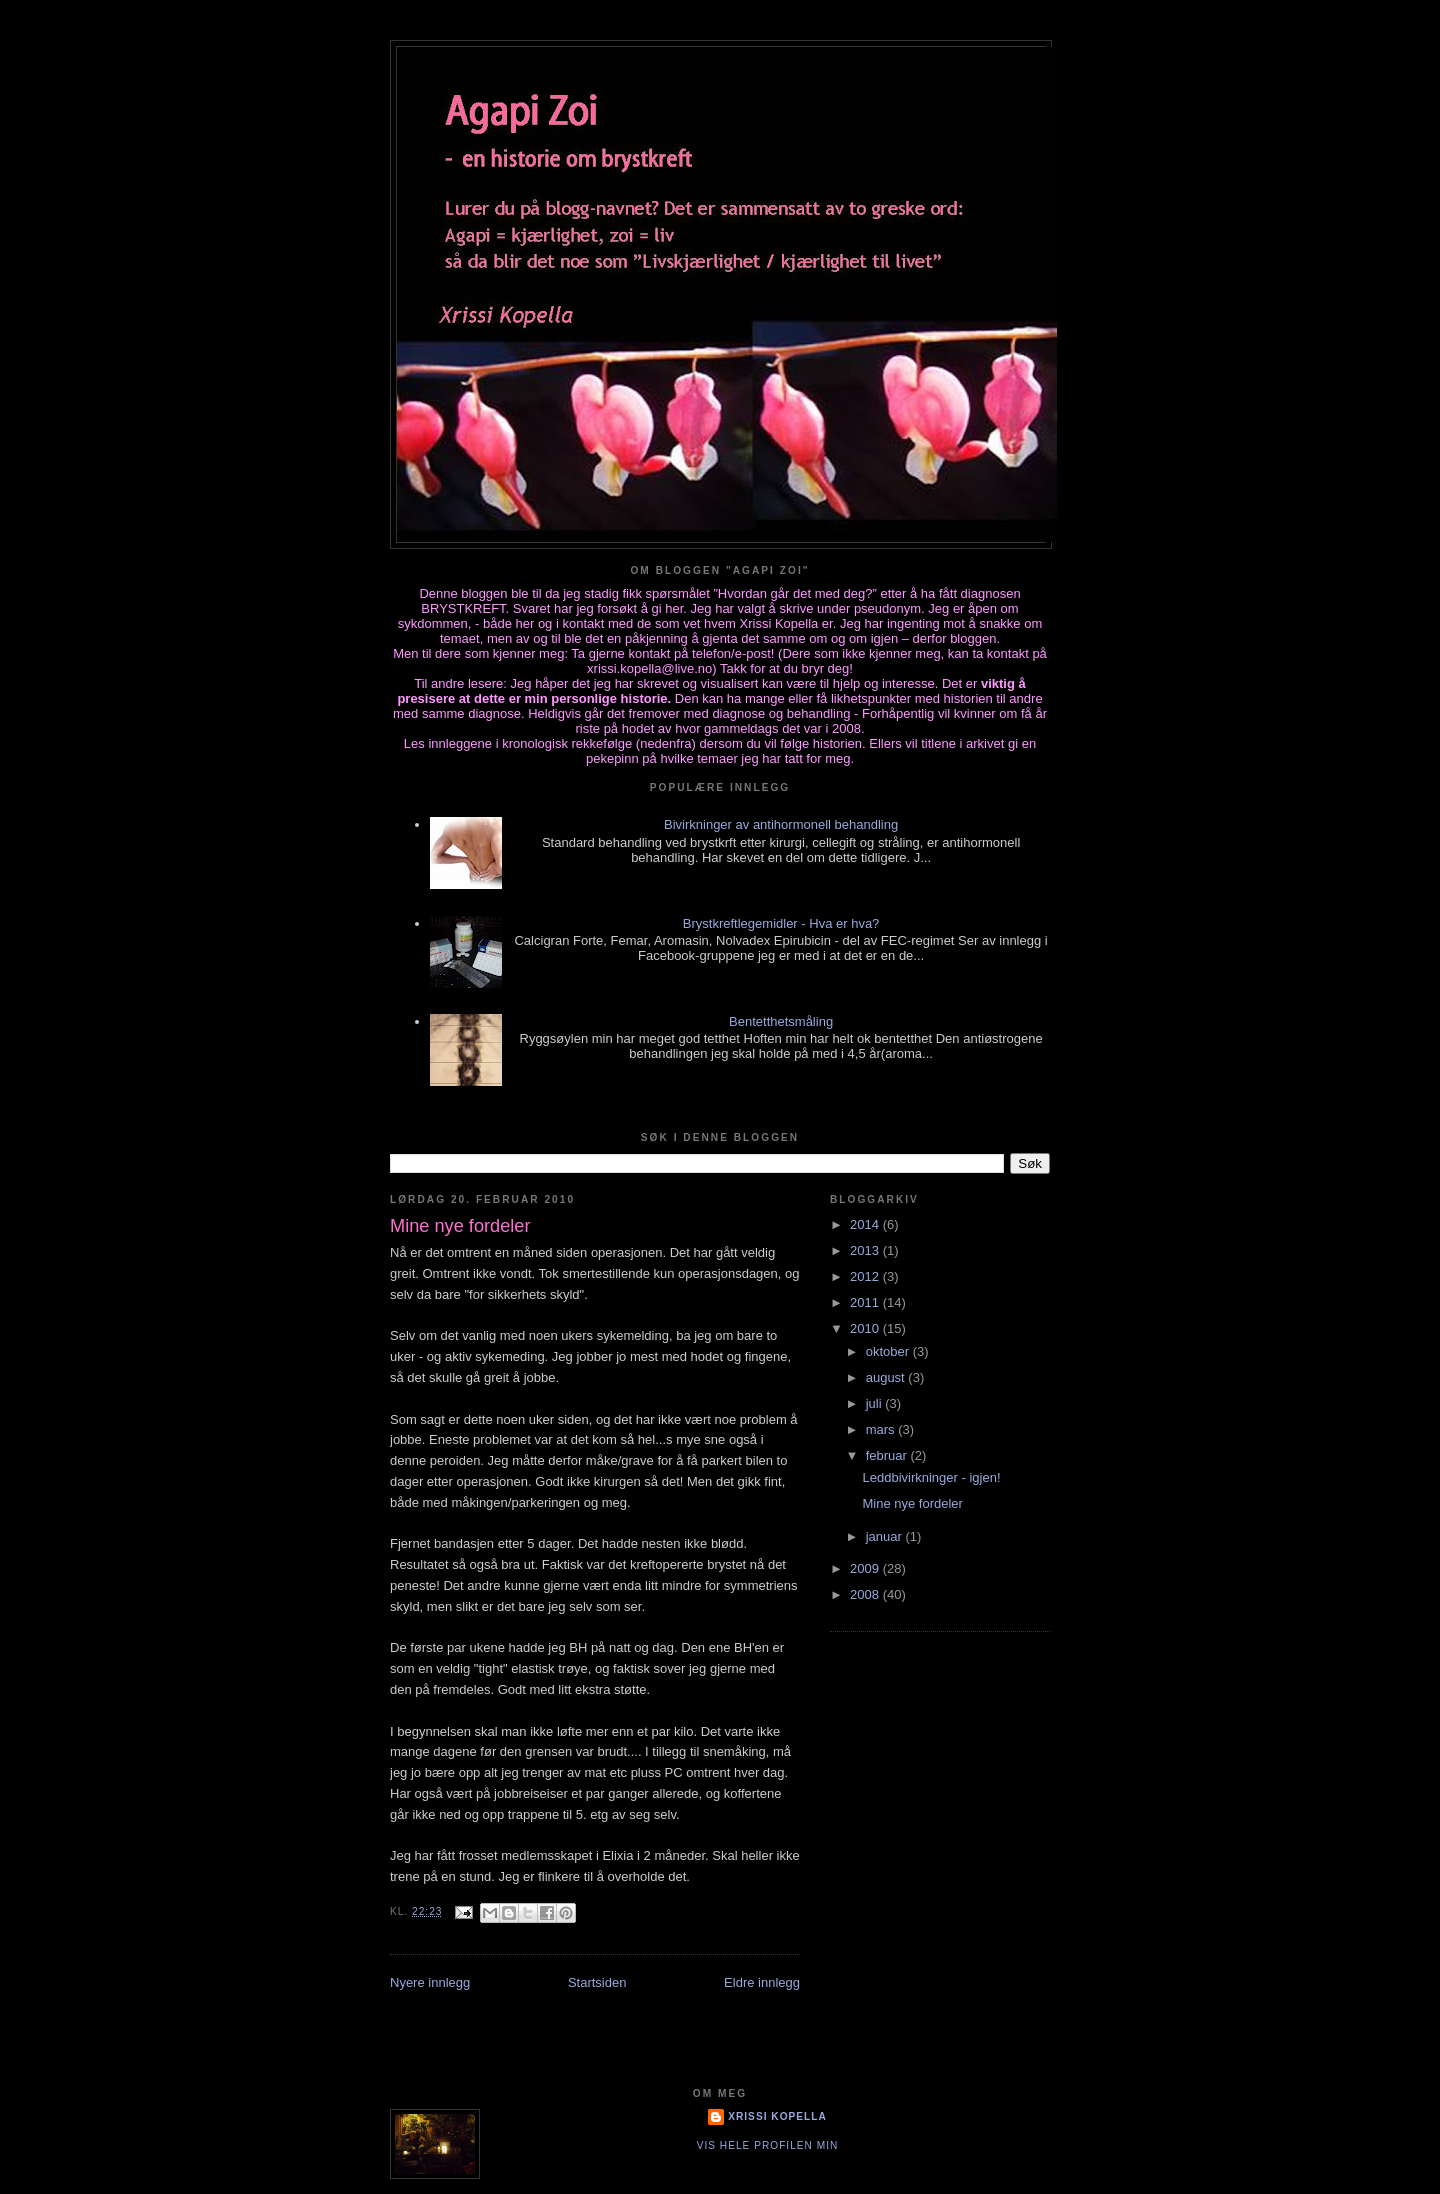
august (887, 1377)
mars (882, 1429)
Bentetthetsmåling (781, 1021)
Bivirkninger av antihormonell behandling (781, 824)
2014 (866, 1224)
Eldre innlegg (762, 1982)
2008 (866, 1594)
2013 (866, 1250)
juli (876, 1403)
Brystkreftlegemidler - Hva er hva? (781, 923)
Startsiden (597, 1982)
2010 (866, 1328)
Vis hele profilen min (768, 2145)
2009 (866, 1568)
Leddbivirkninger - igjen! (931, 1477)
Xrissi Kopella (777, 2116)
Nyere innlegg (430, 1982)
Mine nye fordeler (912, 1503)
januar (886, 1536)
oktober (889, 1351)
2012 (866, 1276)
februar (888, 1455)
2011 (866, 1302)
